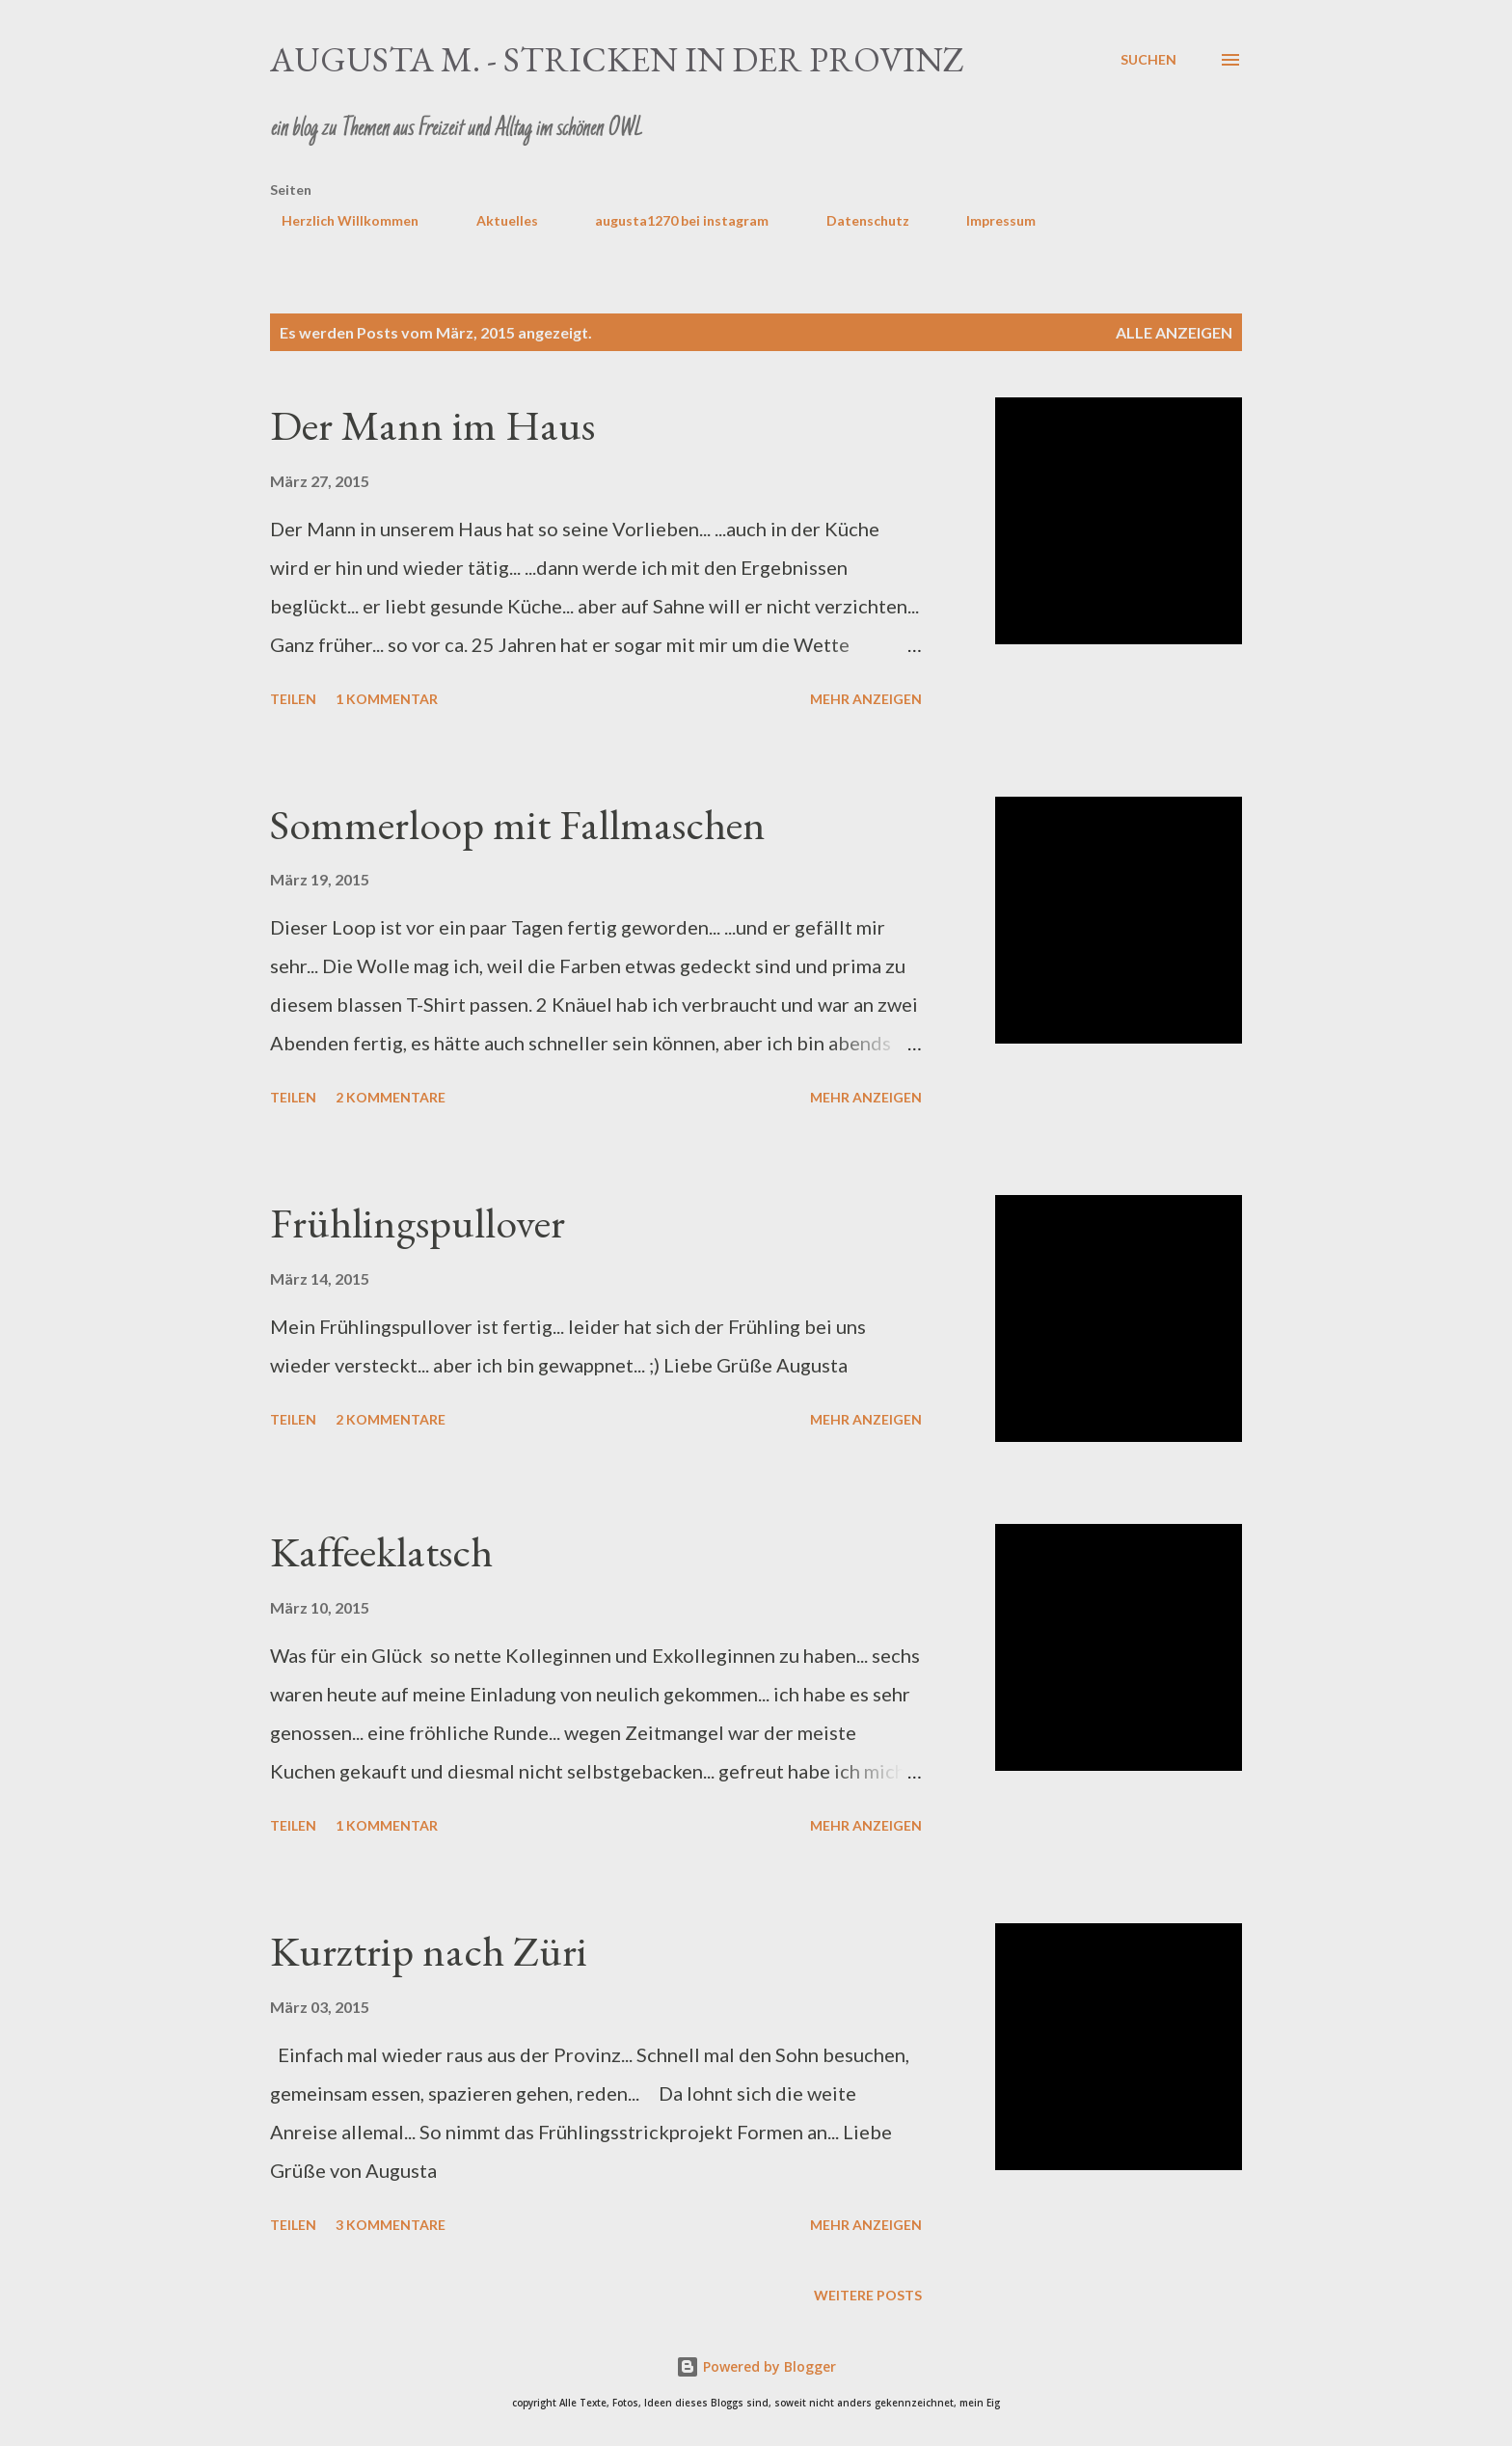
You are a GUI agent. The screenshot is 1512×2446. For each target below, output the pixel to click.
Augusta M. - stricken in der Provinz (617, 59)
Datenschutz (856, 220)
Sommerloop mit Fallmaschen (518, 824)
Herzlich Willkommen (338, 220)
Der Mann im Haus (432, 424)
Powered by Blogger (756, 2366)
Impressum (989, 220)
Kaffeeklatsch (381, 1551)
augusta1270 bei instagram (670, 220)
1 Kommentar (387, 699)
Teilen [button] (293, 699)
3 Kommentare (391, 2224)
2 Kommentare (391, 1097)
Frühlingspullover (417, 1222)
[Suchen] (1148, 59)
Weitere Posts (868, 2295)
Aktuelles (495, 220)
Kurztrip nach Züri (428, 1950)
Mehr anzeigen (866, 699)
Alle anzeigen (1174, 332)
